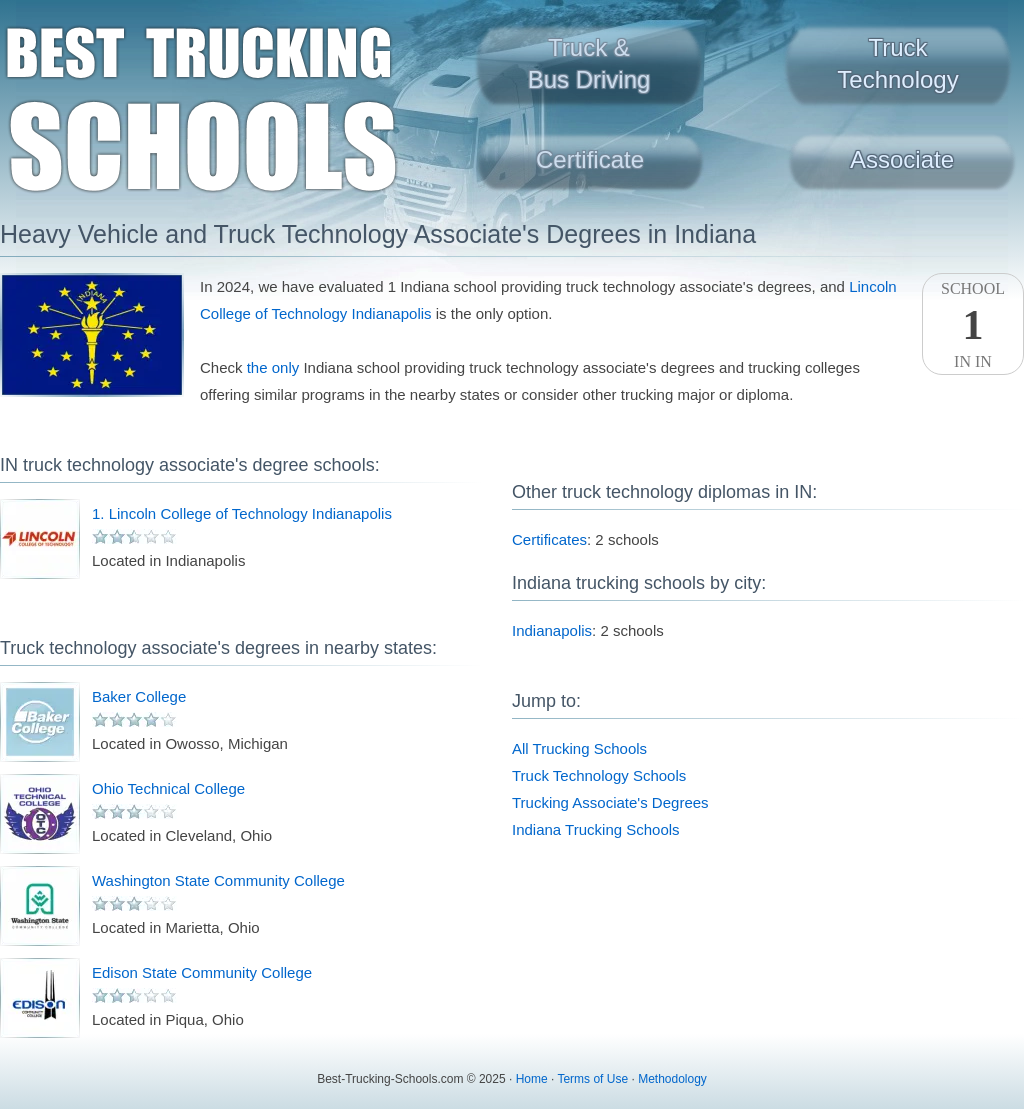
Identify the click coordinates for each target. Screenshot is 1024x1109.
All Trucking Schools (579, 748)
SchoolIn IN (973, 325)
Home (532, 1079)
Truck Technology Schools (599, 775)
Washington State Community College (218, 880)
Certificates (549, 539)
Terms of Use (592, 1079)
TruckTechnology (897, 63)
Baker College (139, 696)
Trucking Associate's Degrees (610, 802)
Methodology (672, 1079)
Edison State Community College (202, 972)
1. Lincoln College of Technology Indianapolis (242, 513)
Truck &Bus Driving (589, 63)
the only (273, 367)
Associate (902, 159)
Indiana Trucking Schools (596, 829)
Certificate (590, 159)
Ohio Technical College (168, 788)
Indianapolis (552, 630)
